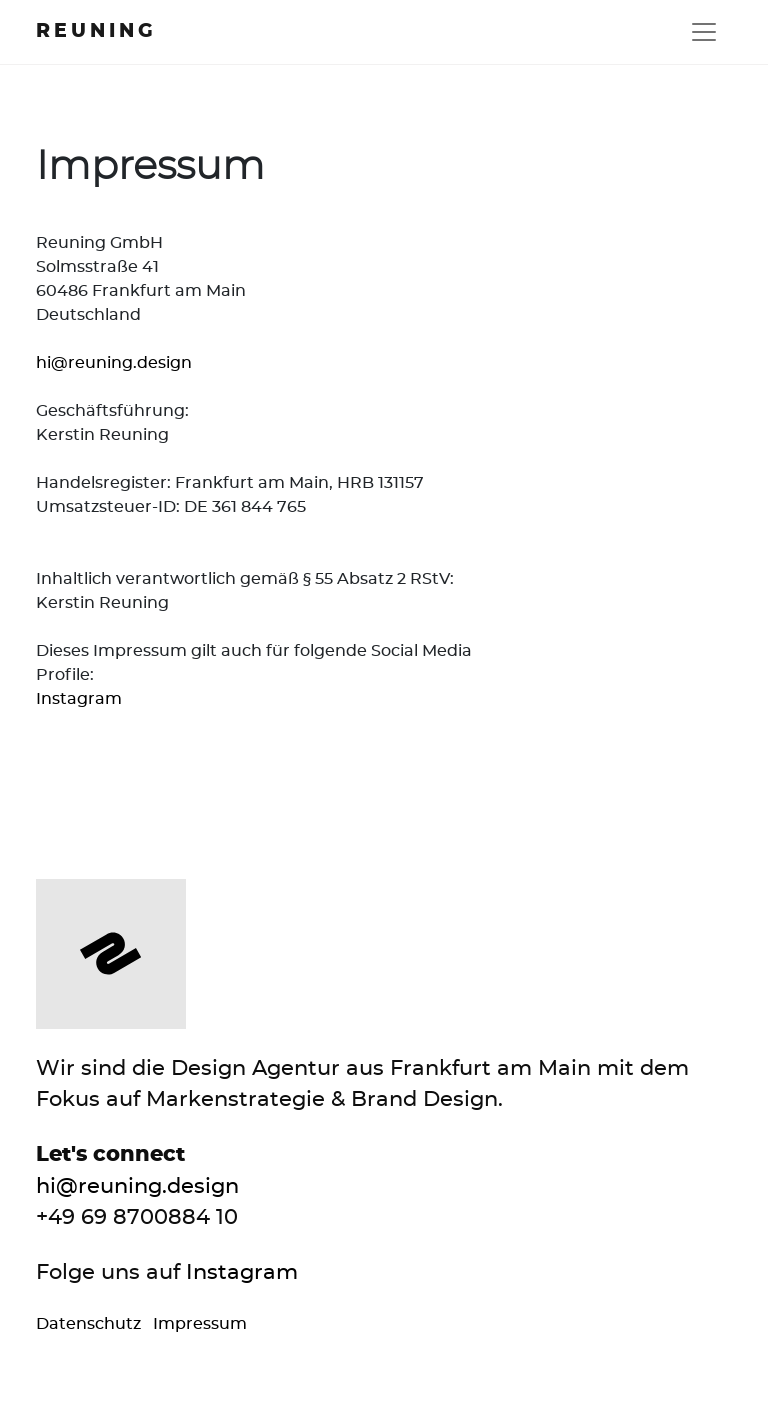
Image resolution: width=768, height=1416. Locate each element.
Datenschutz (90, 1324)
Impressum (200, 1324)
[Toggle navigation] (704, 32)
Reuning (96, 31)
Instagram (79, 699)
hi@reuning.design (114, 363)
